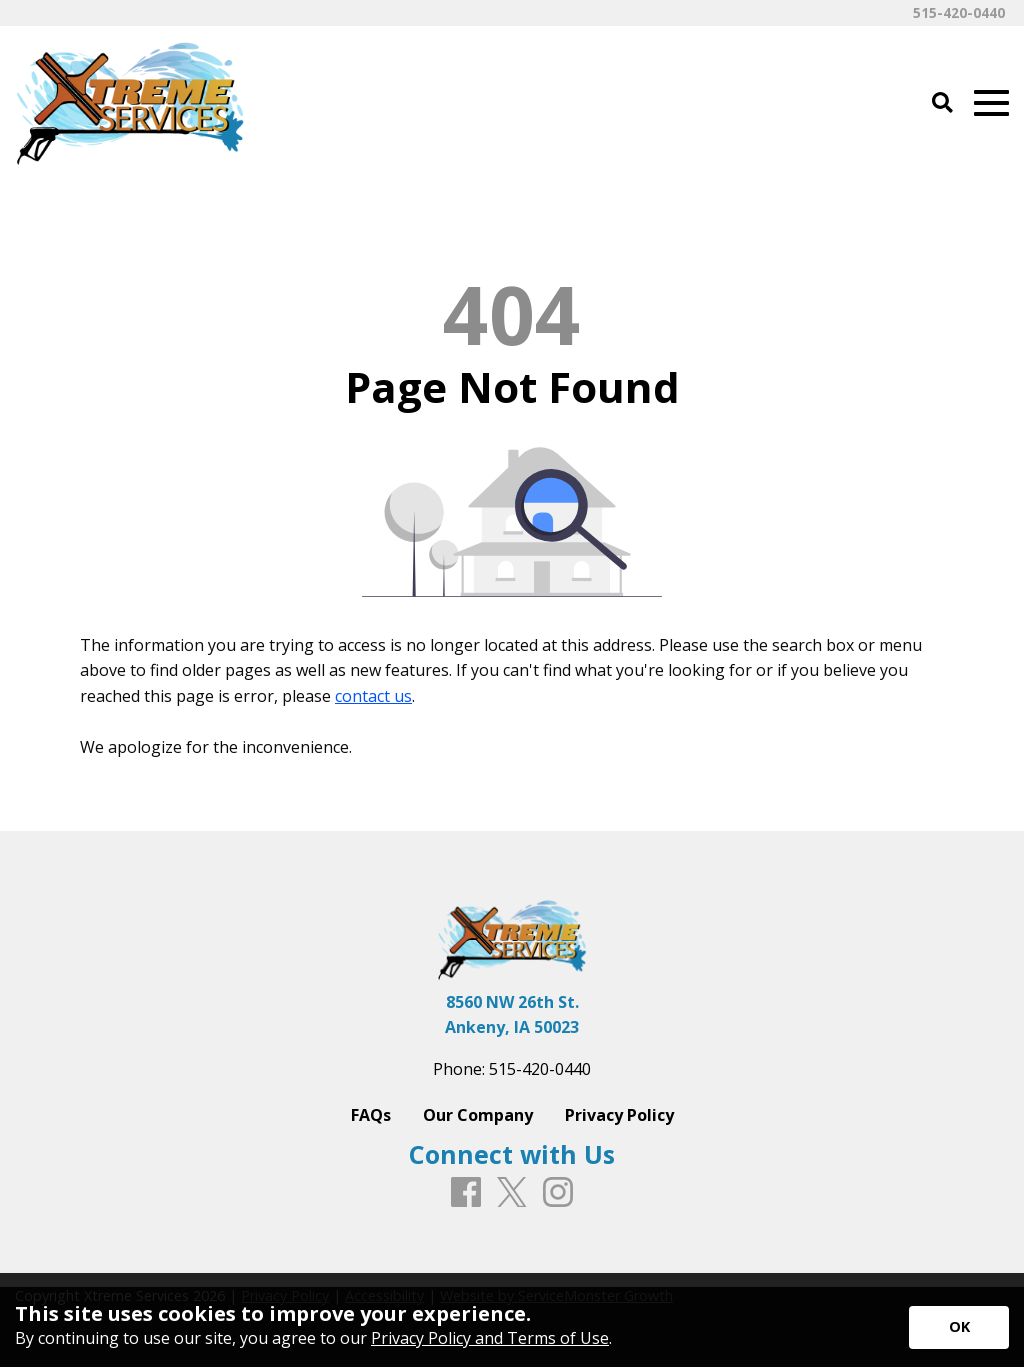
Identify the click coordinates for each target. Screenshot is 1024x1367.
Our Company (478, 1115)
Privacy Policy (619, 1115)
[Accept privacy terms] (959, 1327)
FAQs (371, 1115)
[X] (512, 1193)
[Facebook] (466, 1193)
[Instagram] (558, 1193)
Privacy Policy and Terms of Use (490, 1338)
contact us (373, 696)
